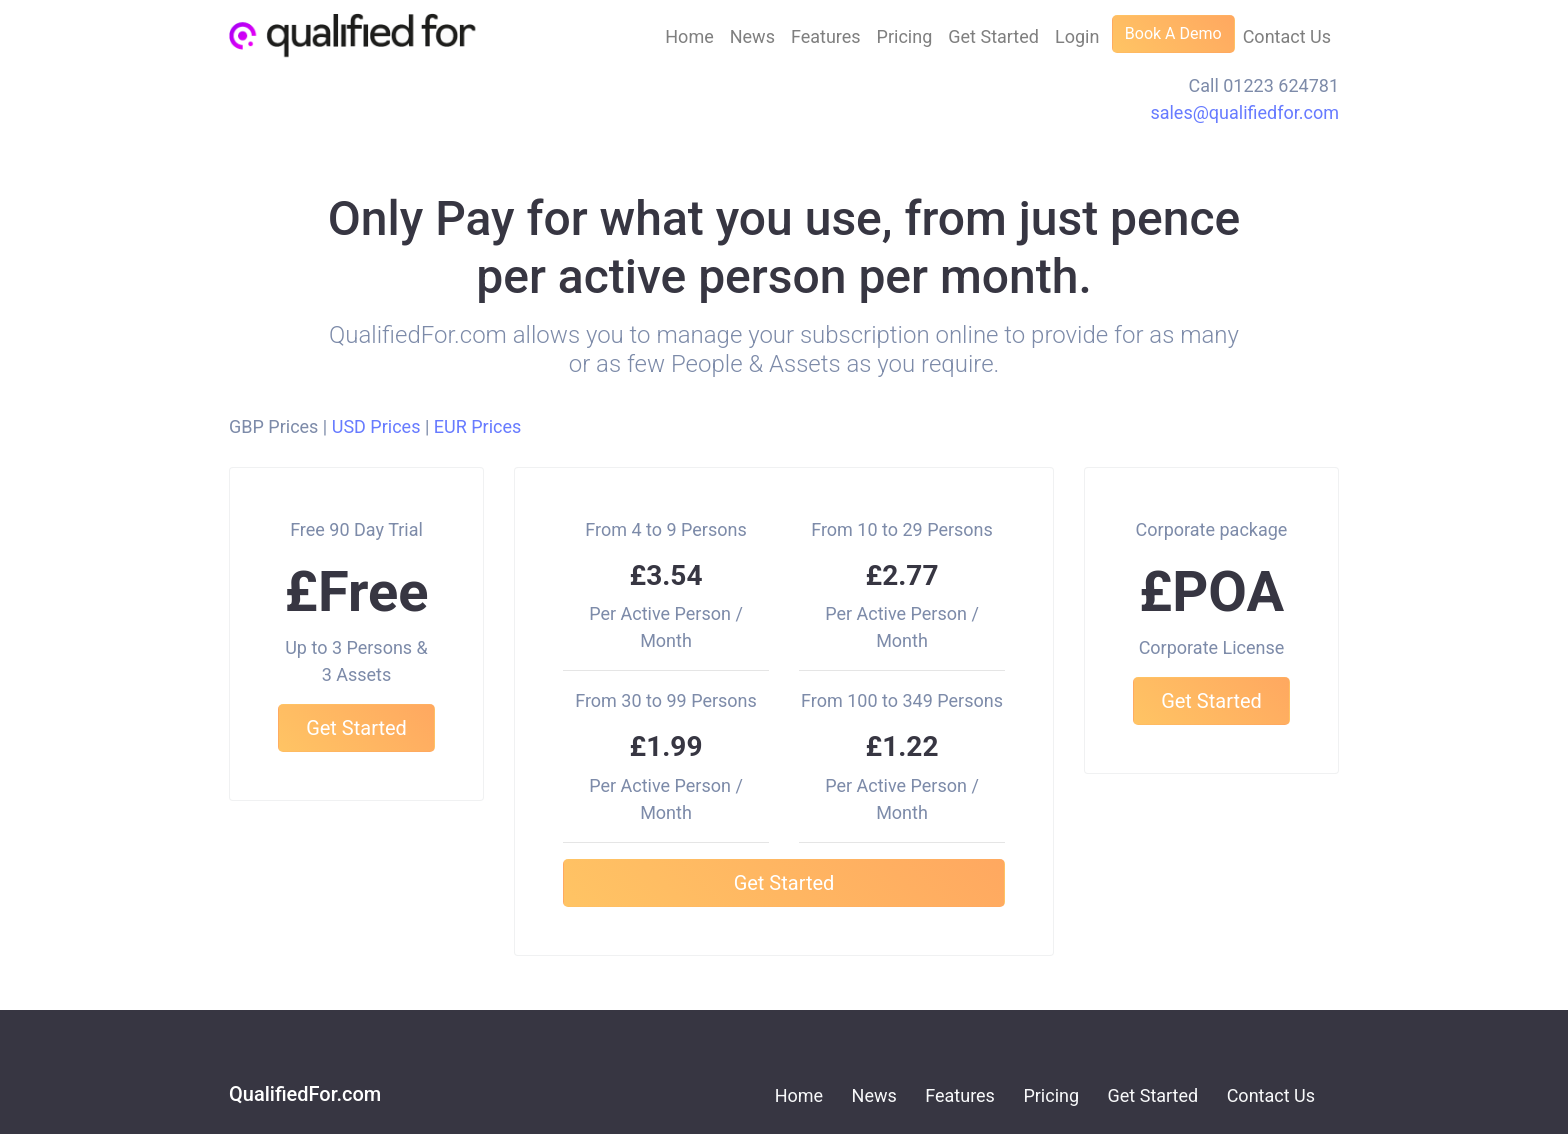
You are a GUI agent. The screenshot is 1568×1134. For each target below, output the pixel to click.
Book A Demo (1173, 33)
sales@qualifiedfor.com (1244, 112)
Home (689, 36)
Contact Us (1287, 36)
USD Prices (376, 426)
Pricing (905, 36)
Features (826, 36)
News (752, 36)
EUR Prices (478, 426)
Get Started (993, 36)
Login (1077, 36)
